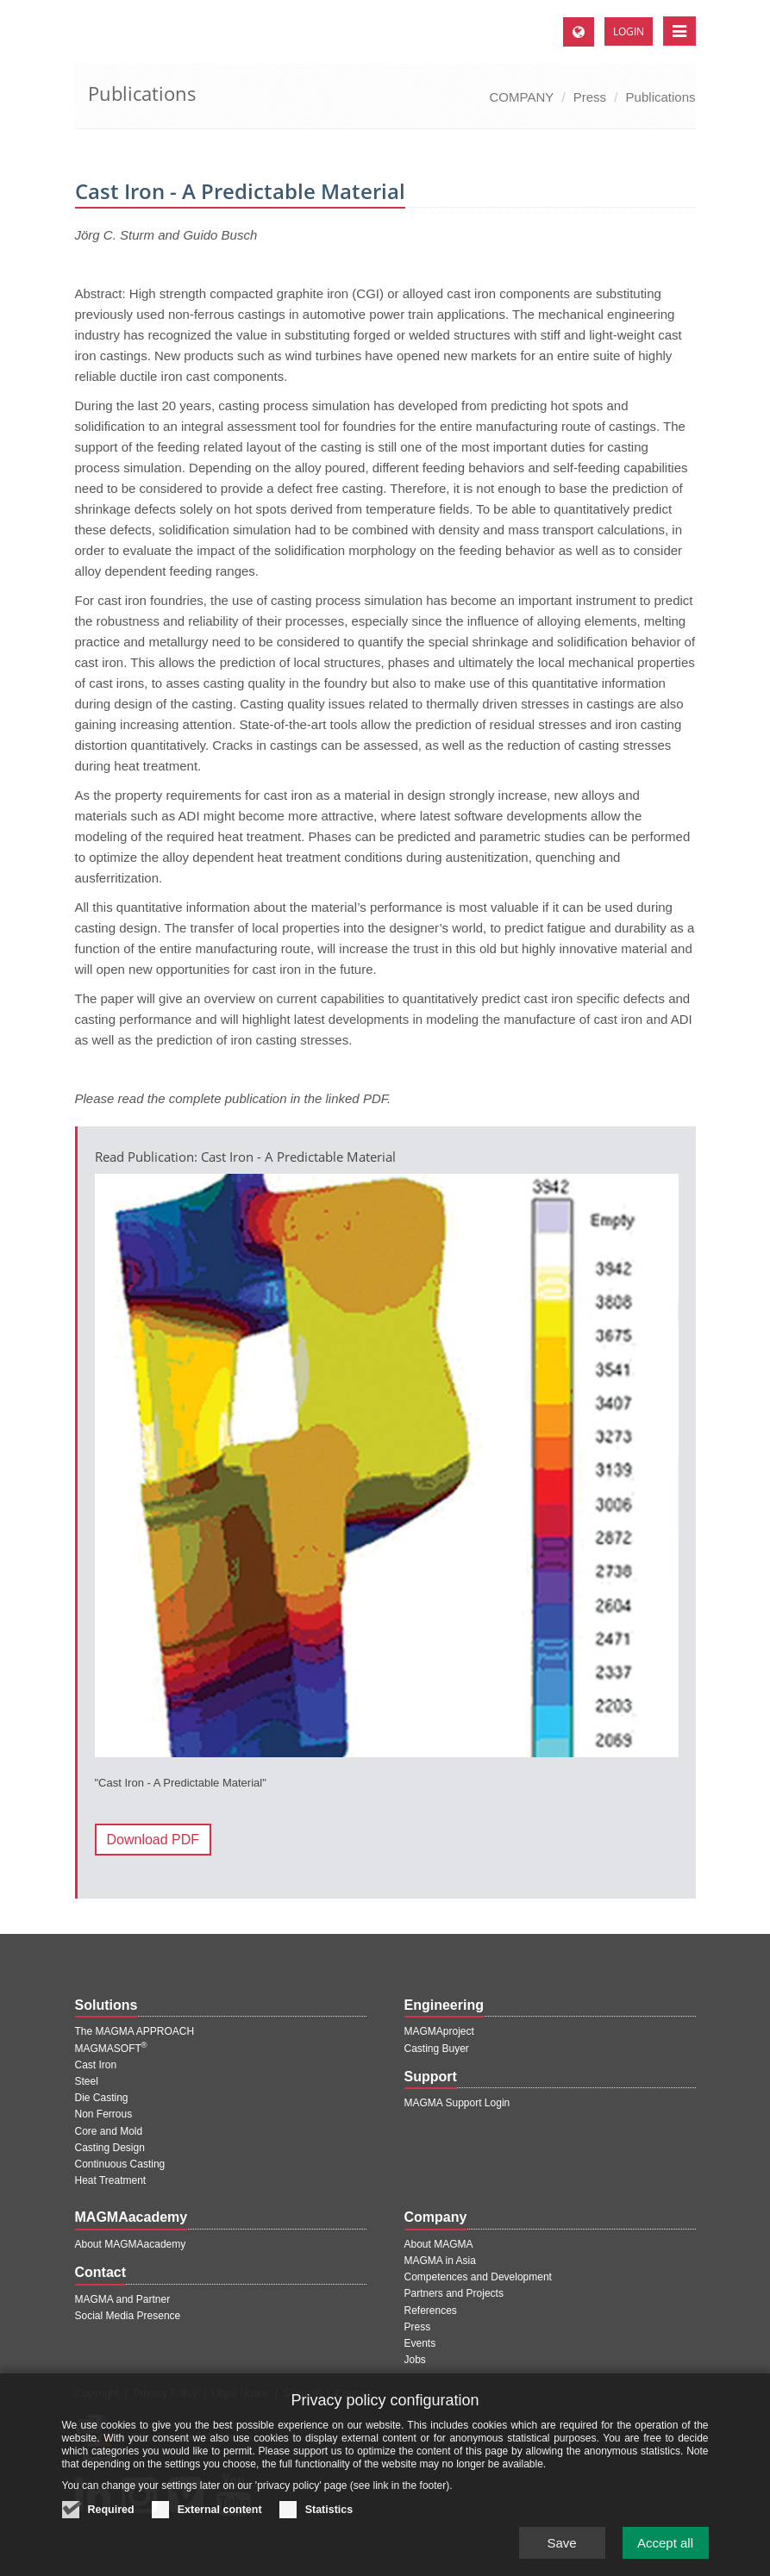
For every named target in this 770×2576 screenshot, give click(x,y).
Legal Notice (240, 2393)
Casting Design (110, 2148)
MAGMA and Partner (123, 2299)
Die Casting (101, 2098)
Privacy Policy (165, 2393)
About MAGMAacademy (130, 2244)
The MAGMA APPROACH (135, 2031)
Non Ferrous (104, 2114)
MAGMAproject (439, 2031)
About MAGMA (438, 2244)
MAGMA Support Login (457, 2103)
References (430, 2311)
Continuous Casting (120, 2164)
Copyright (97, 2393)
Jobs (415, 2360)
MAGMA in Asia (440, 2261)
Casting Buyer (436, 2049)
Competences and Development (478, 2277)
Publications (661, 97)
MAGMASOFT (111, 2049)
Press (589, 97)
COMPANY (522, 97)
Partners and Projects (454, 2293)
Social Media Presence (128, 2316)
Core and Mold (109, 2131)
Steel (86, 2081)
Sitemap (303, 2393)
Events (420, 2343)
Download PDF (153, 1839)
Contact (353, 2393)
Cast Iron (96, 2065)
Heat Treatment (111, 2180)
